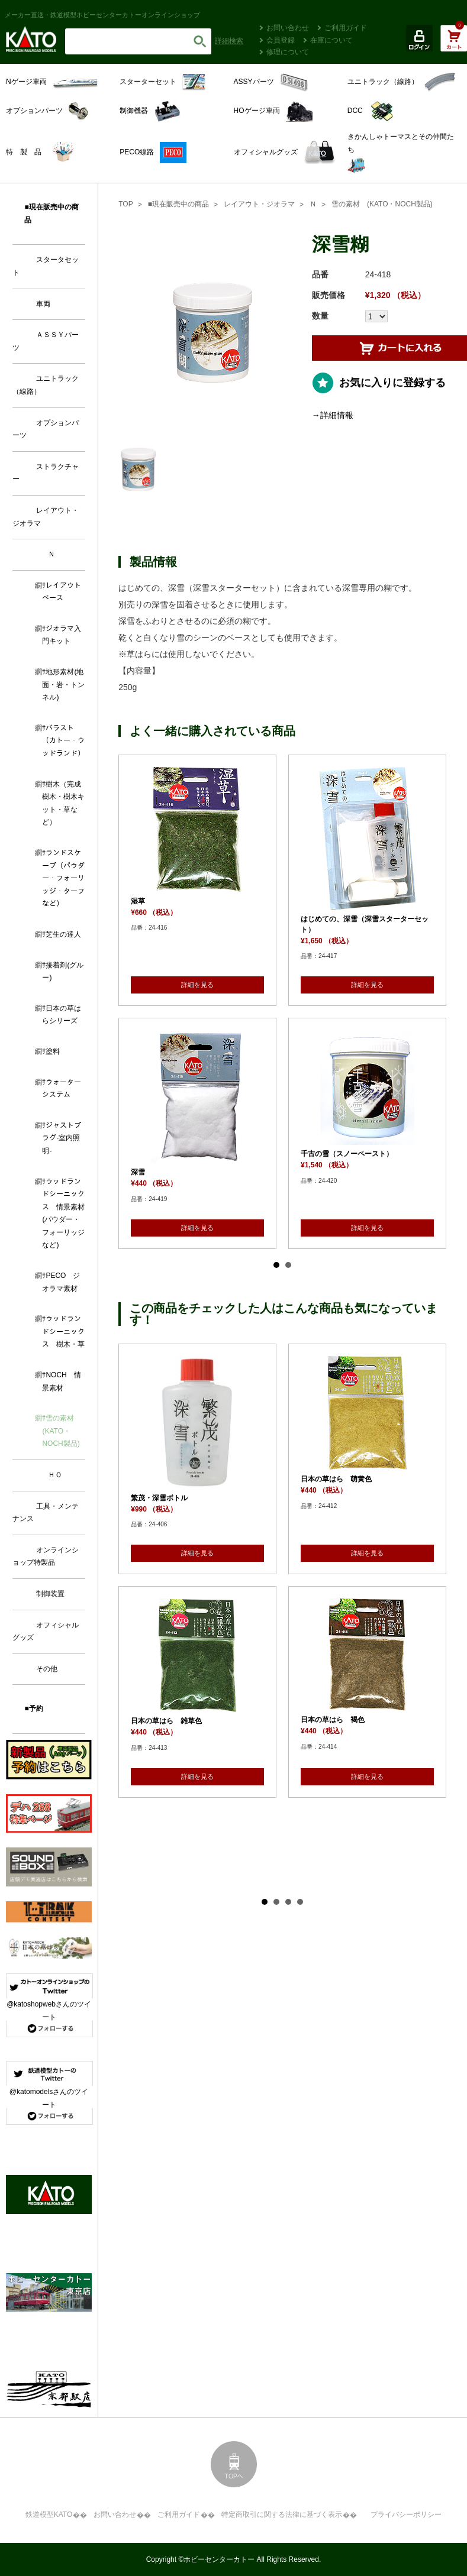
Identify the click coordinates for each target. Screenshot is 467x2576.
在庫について (331, 40)
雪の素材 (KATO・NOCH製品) (382, 204)
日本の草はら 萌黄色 (336, 1479)
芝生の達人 (63, 934)
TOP (125, 204)
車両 (43, 304)
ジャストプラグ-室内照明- (61, 1138)
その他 (46, 1669)
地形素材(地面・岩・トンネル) (63, 684)
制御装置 (50, 1594)
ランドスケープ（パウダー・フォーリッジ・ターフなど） (63, 878)
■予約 (33, 1708)
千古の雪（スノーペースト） (347, 1154)
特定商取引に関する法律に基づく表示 (281, 2514)
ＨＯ (55, 1475)
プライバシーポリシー (406, 2514)
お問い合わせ (287, 27)
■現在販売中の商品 (178, 204)
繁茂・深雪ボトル (159, 1498)
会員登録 (280, 40)
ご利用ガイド (345, 27)
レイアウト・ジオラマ (259, 204)
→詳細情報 (332, 415)
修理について (287, 52)
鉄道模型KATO (49, 2514)
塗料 (53, 1051)
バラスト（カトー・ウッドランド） (63, 741)
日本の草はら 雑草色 (166, 1721)
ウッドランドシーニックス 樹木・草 (63, 1331)
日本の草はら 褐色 (333, 1720)
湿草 (138, 901)
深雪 (138, 1172)
